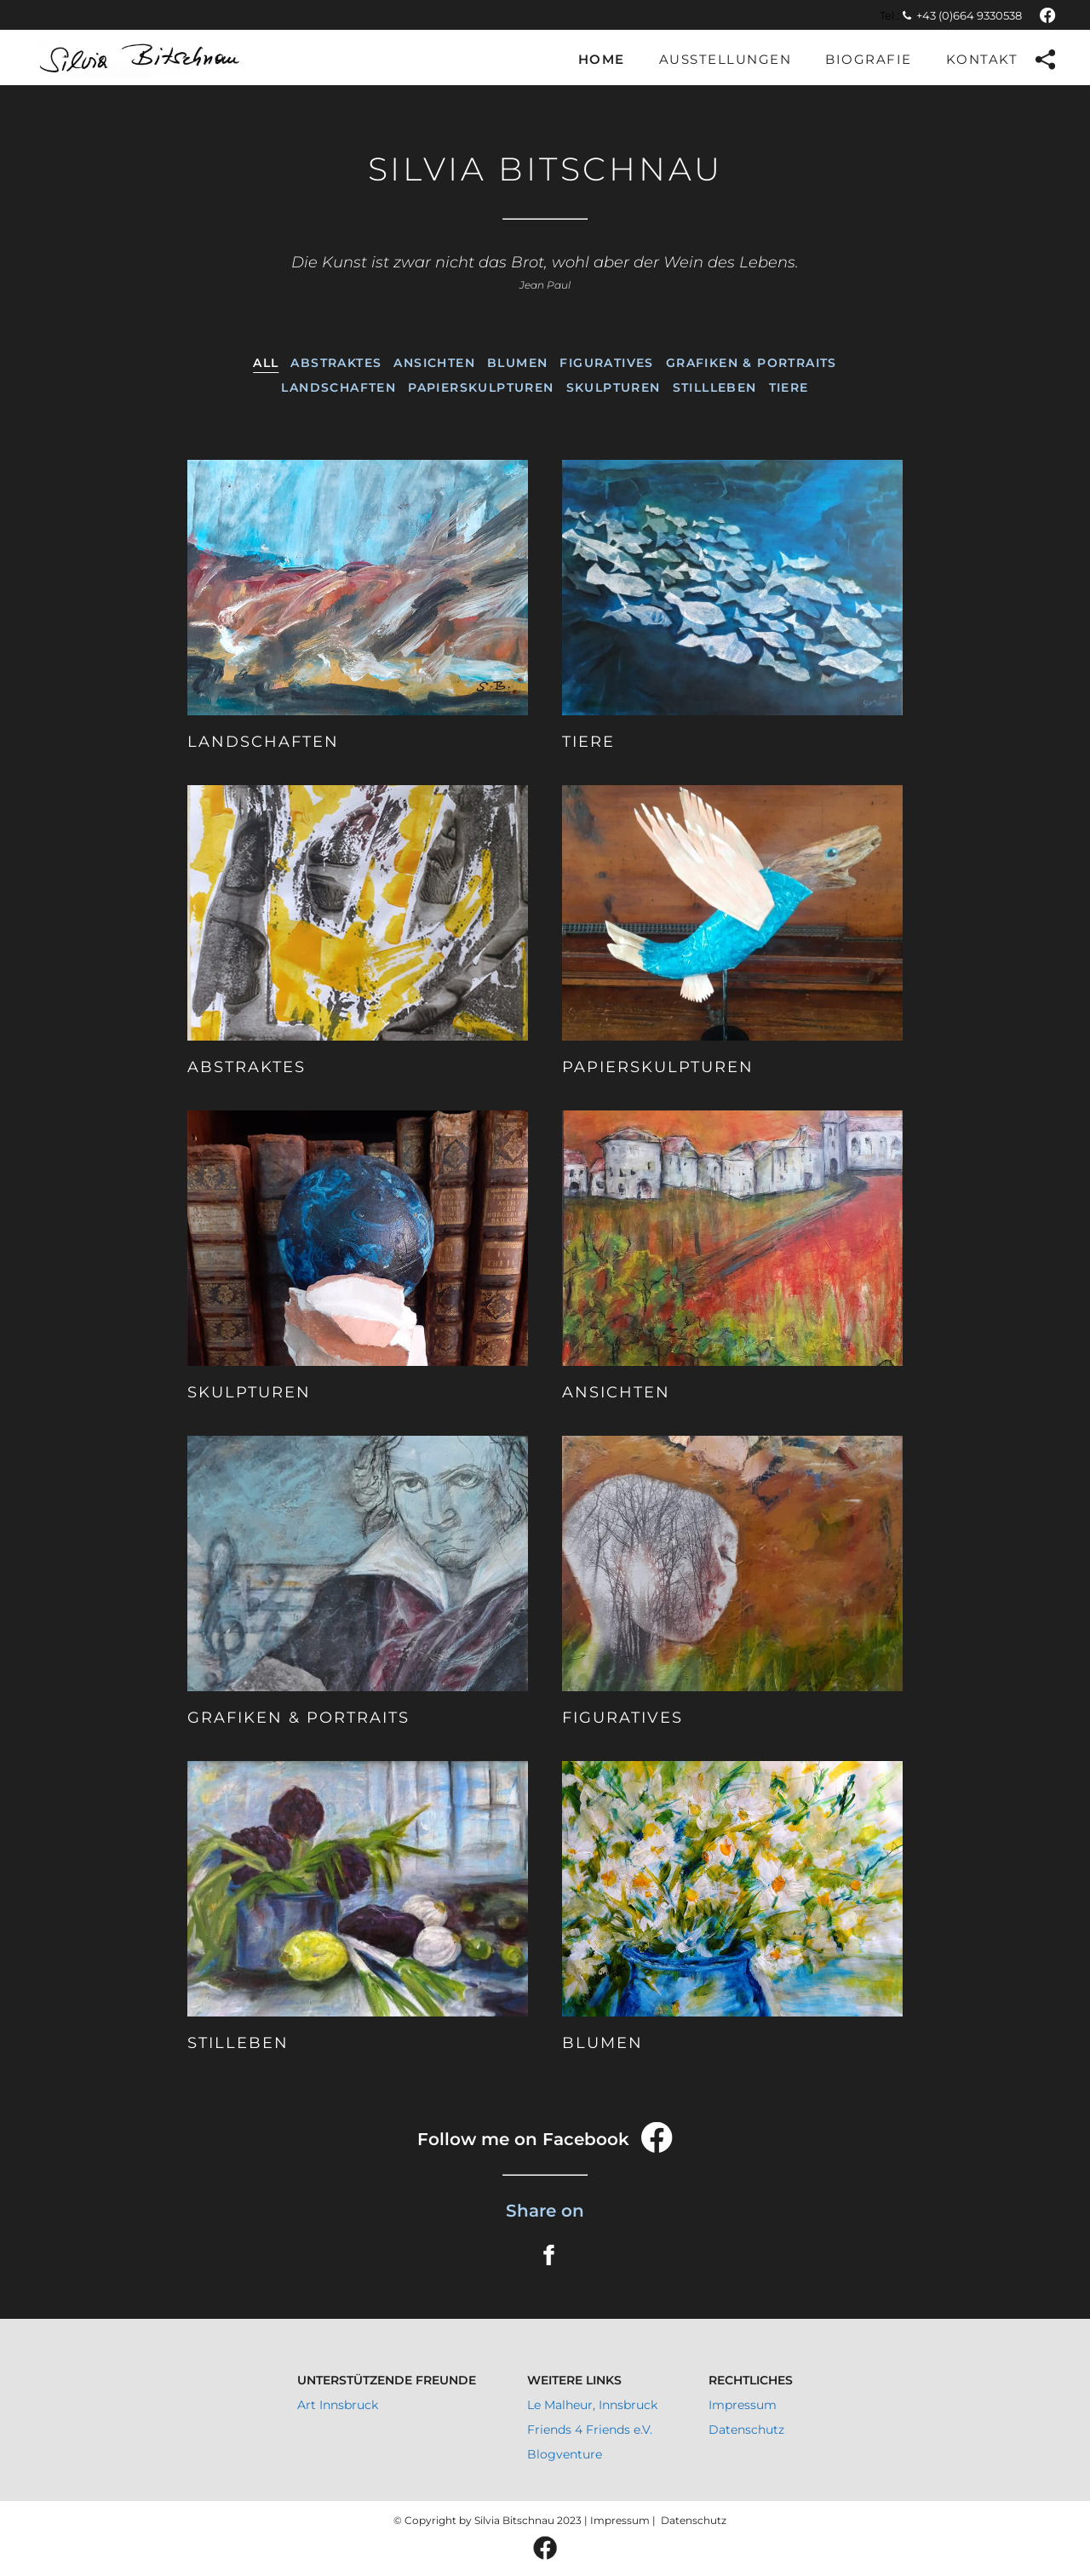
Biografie (868, 59)
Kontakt (982, 59)
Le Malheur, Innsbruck (592, 2404)
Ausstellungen (725, 59)
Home (601, 59)
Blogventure (564, 2454)
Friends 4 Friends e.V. (589, 2429)
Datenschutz (746, 2429)
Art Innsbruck (337, 2404)
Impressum (742, 2404)
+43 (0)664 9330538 (962, 15)
